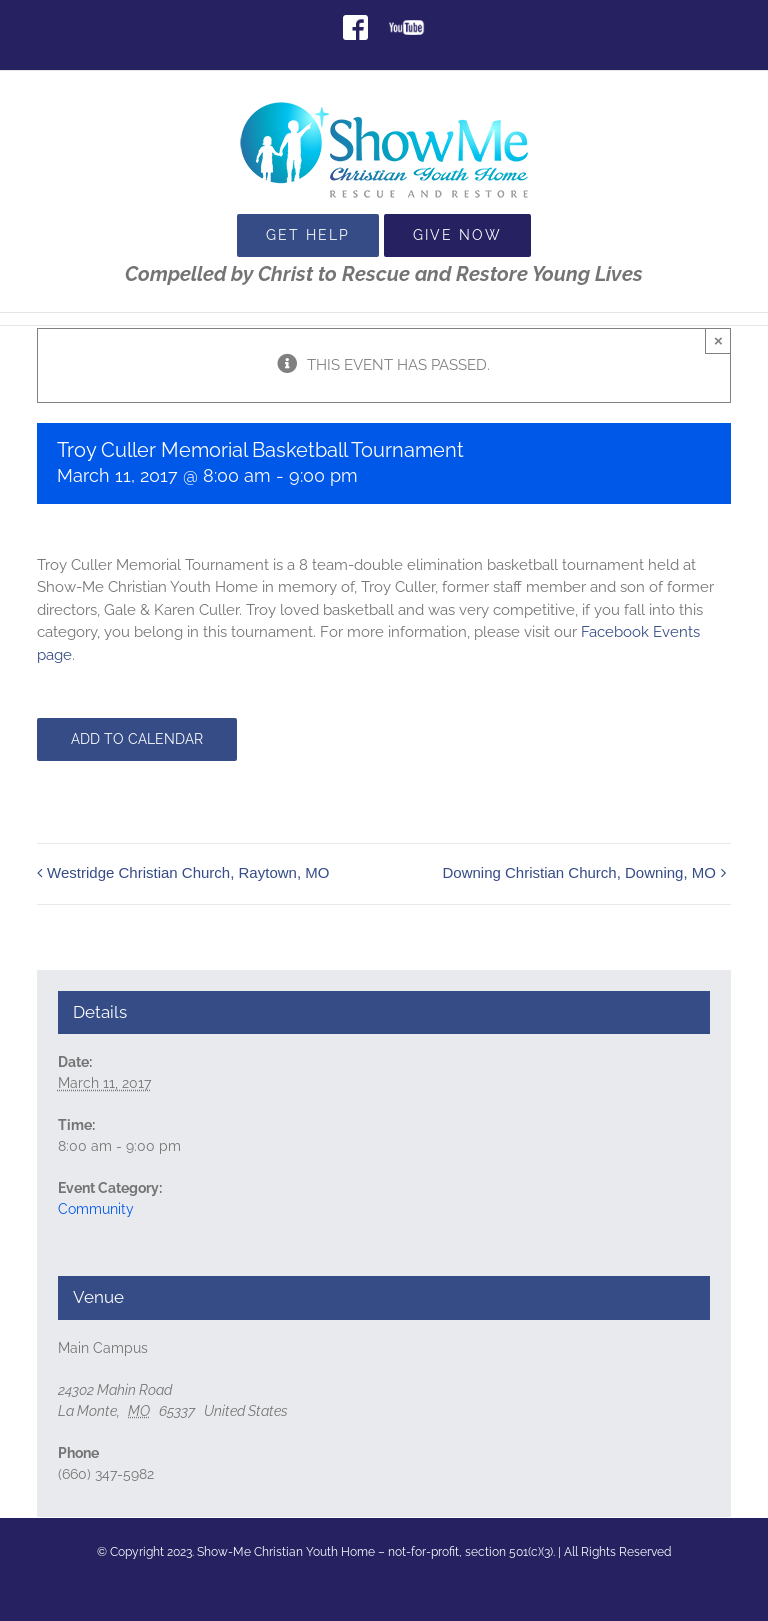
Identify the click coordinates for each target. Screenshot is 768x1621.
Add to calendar (137, 739)
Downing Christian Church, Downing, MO (578, 872)
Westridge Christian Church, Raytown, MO (188, 872)
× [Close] (718, 340)
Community (96, 1209)
